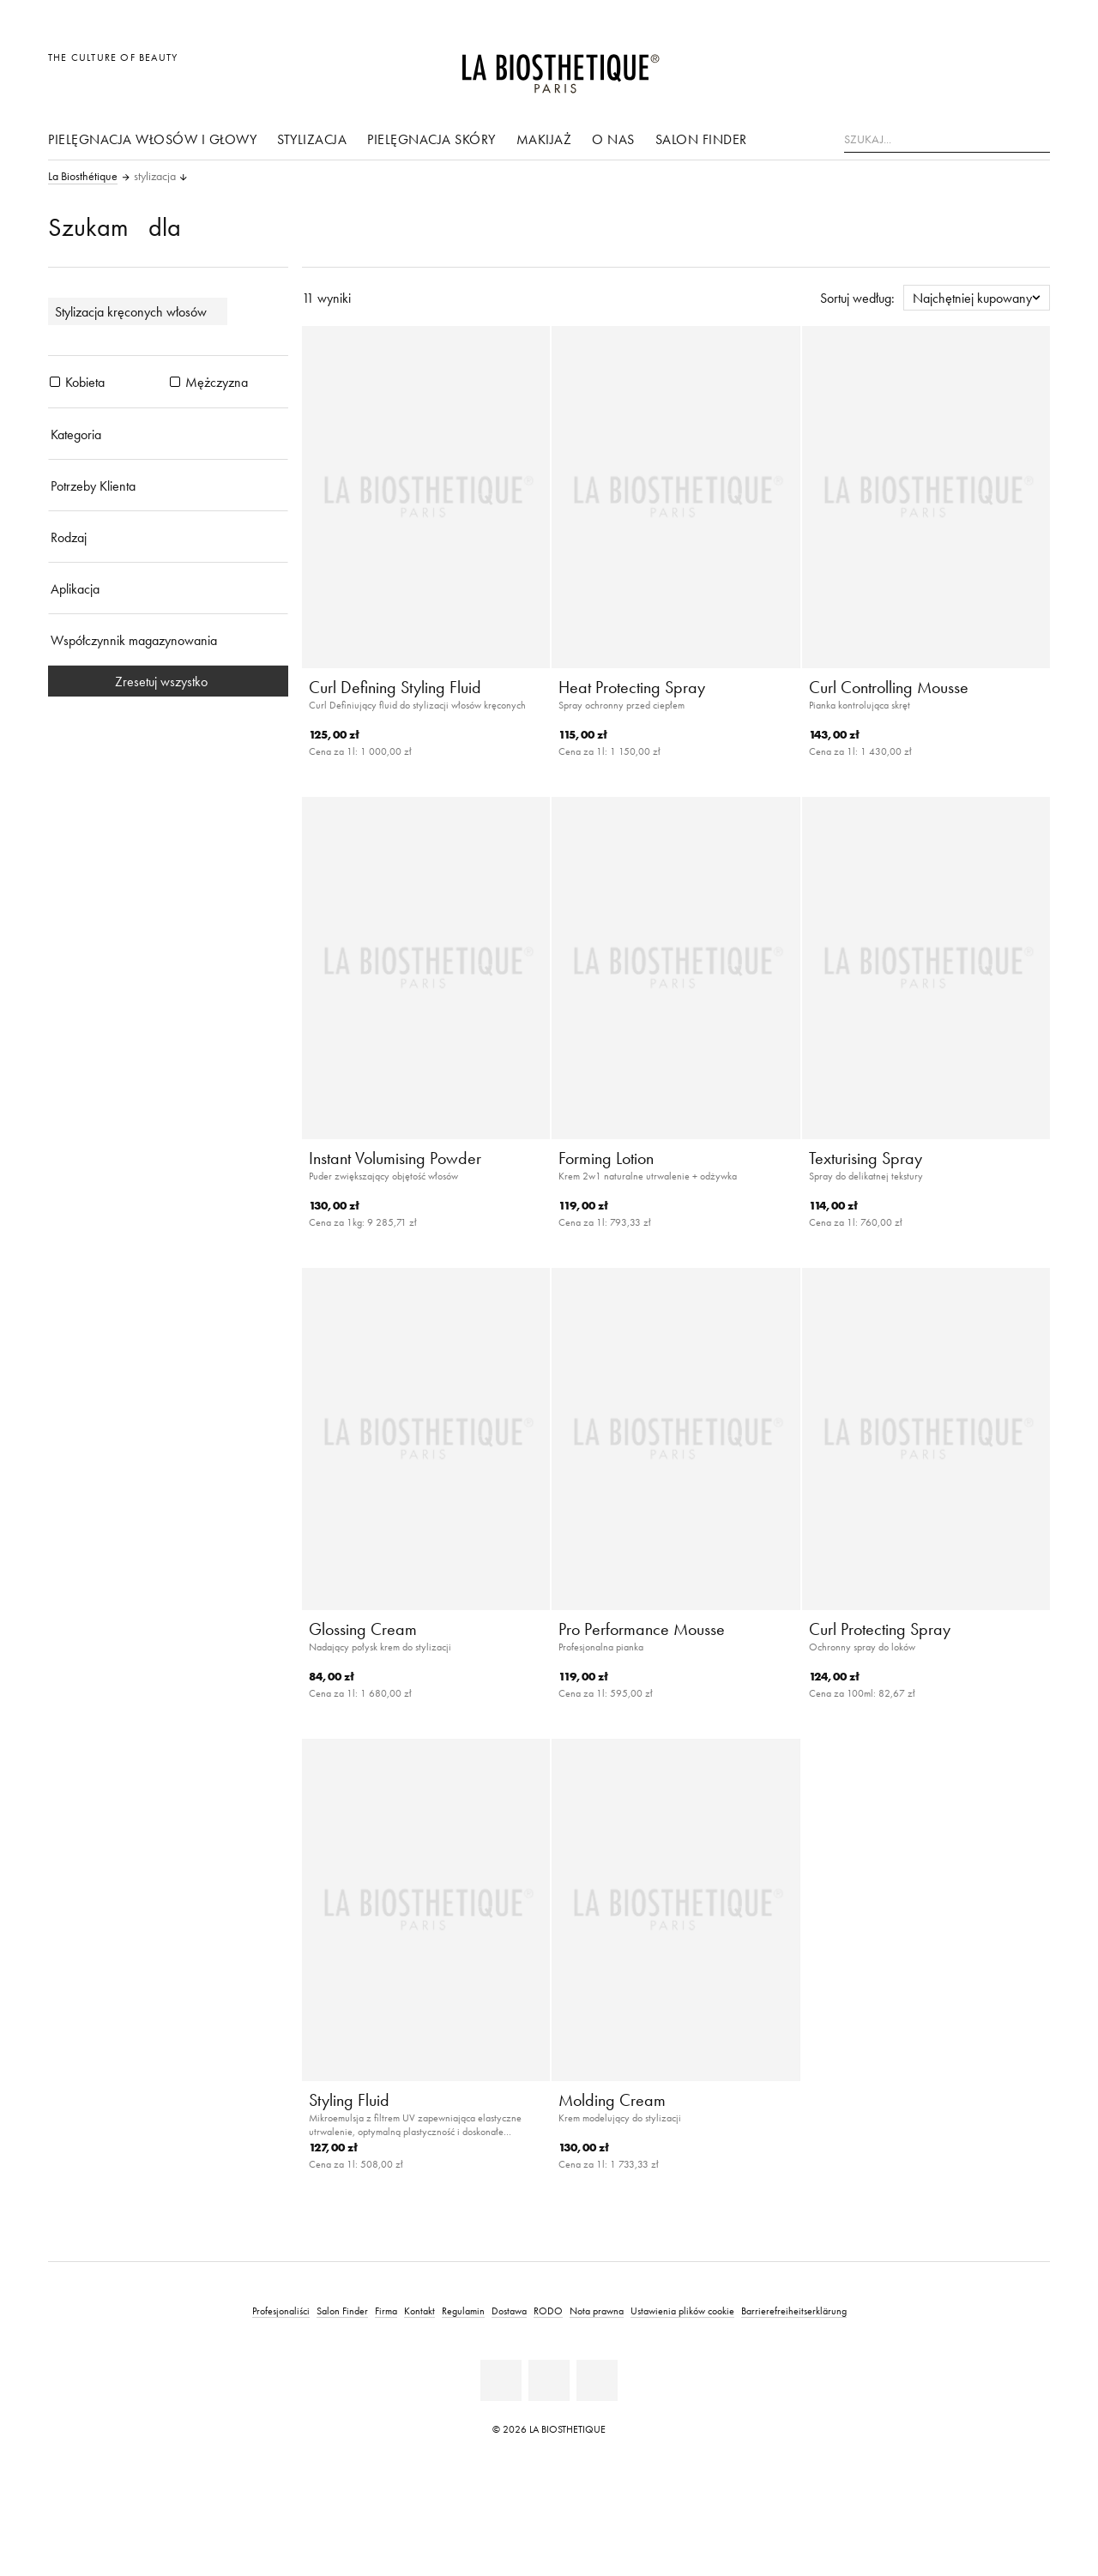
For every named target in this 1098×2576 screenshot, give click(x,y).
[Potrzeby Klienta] (168, 485)
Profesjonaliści (281, 2310)
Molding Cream (612, 2100)
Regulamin (463, 2310)
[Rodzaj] (168, 537)
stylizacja (312, 139)
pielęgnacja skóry (431, 139)
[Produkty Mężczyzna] (175, 382)
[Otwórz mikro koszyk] (1032, 66)
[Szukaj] (1037, 137)
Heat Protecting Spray (631, 687)
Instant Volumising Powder (395, 1158)
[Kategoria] (168, 434)
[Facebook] (501, 2380)
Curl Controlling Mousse (888, 687)
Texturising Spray (865, 1158)
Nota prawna (597, 2310)
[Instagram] (597, 2380)
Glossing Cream (363, 1629)
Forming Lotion (606, 1158)
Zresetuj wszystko (168, 681)
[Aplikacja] (168, 588)
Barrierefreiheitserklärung (794, 2310)
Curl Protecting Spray (879, 1629)
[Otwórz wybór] (954, 66)
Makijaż (544, 139)
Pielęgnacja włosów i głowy (152, 139)
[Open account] (993, 66)
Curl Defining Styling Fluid (395, 687)
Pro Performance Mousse (641, 1629)
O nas (613, 139)
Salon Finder (701, 139)
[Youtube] (549, 2380)
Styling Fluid (349, 2100)
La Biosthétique (83, 177)
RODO (548, 2310)
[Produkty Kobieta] (55, 382)
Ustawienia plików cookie (682, 2310)
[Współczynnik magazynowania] (168, 640)
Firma (386, 2310)
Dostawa (509, 2310)
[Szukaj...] (947, 140)
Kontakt (419, 2310)
